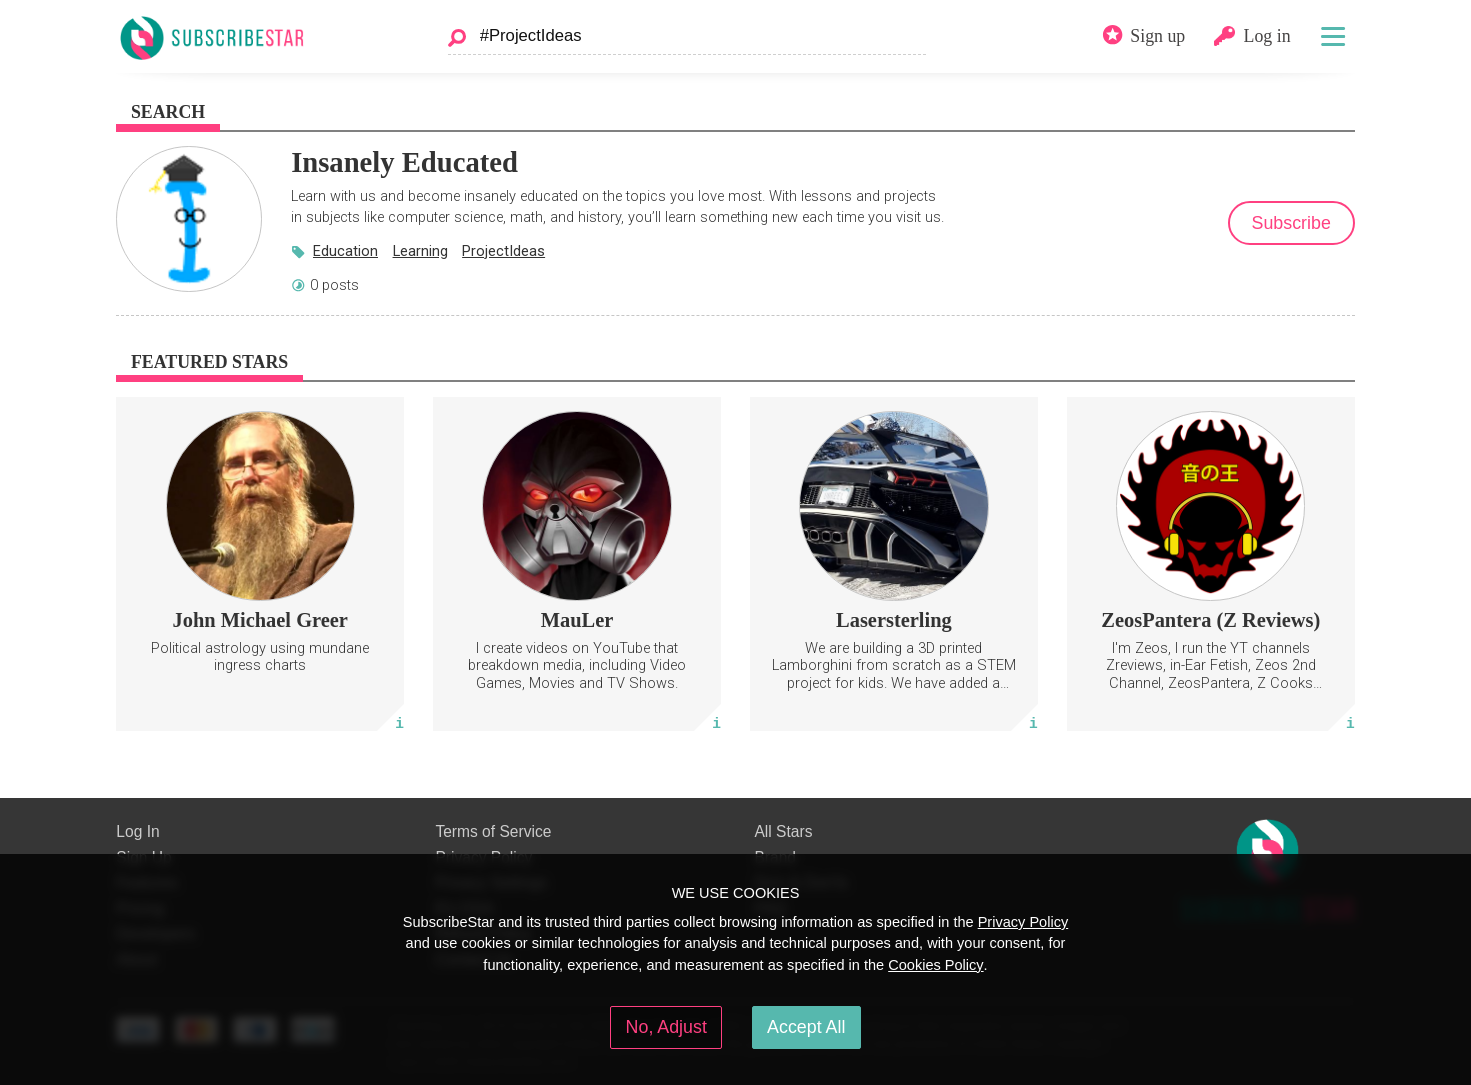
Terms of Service (493, 831)
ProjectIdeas (503, 251)
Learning (420, 251)
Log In (137, 831)
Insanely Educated (404, 162)
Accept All (806, 1027)
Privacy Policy (1023, 922)
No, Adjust (666, 1027)
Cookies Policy (935, 965)
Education (345, 251)
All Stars (783, 831)
